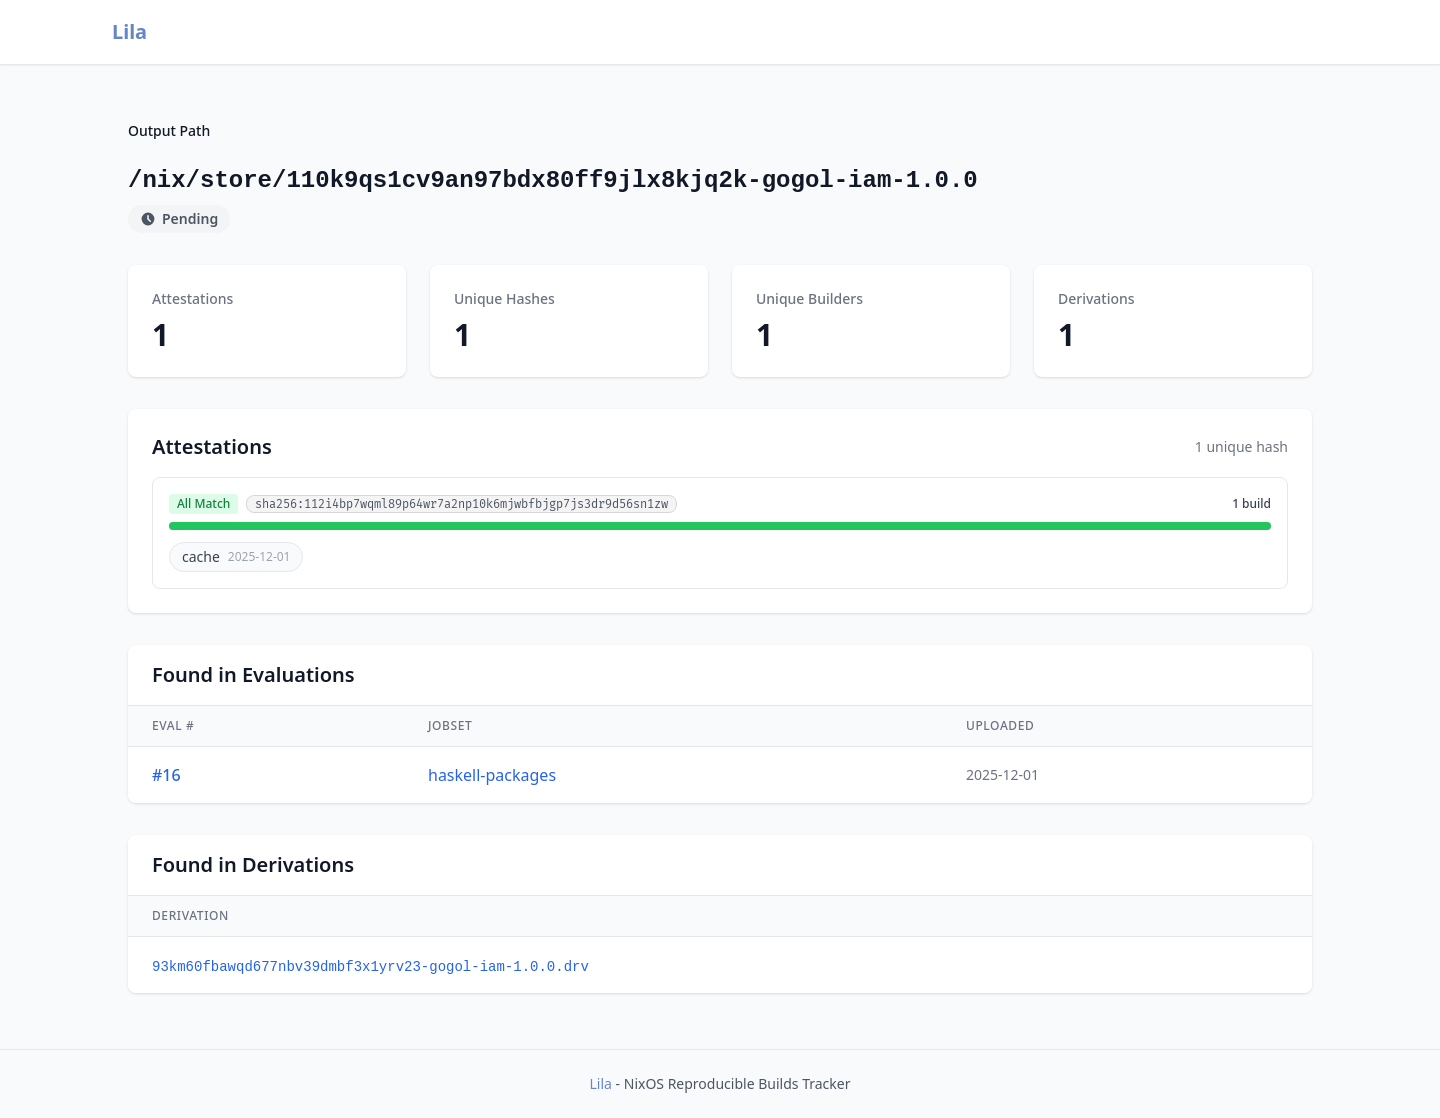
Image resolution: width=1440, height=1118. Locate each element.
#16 (166, 775)
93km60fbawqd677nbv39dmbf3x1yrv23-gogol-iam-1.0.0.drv (370, 967)
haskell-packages (492, 775)
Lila (129, 31)
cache (236, 556)
